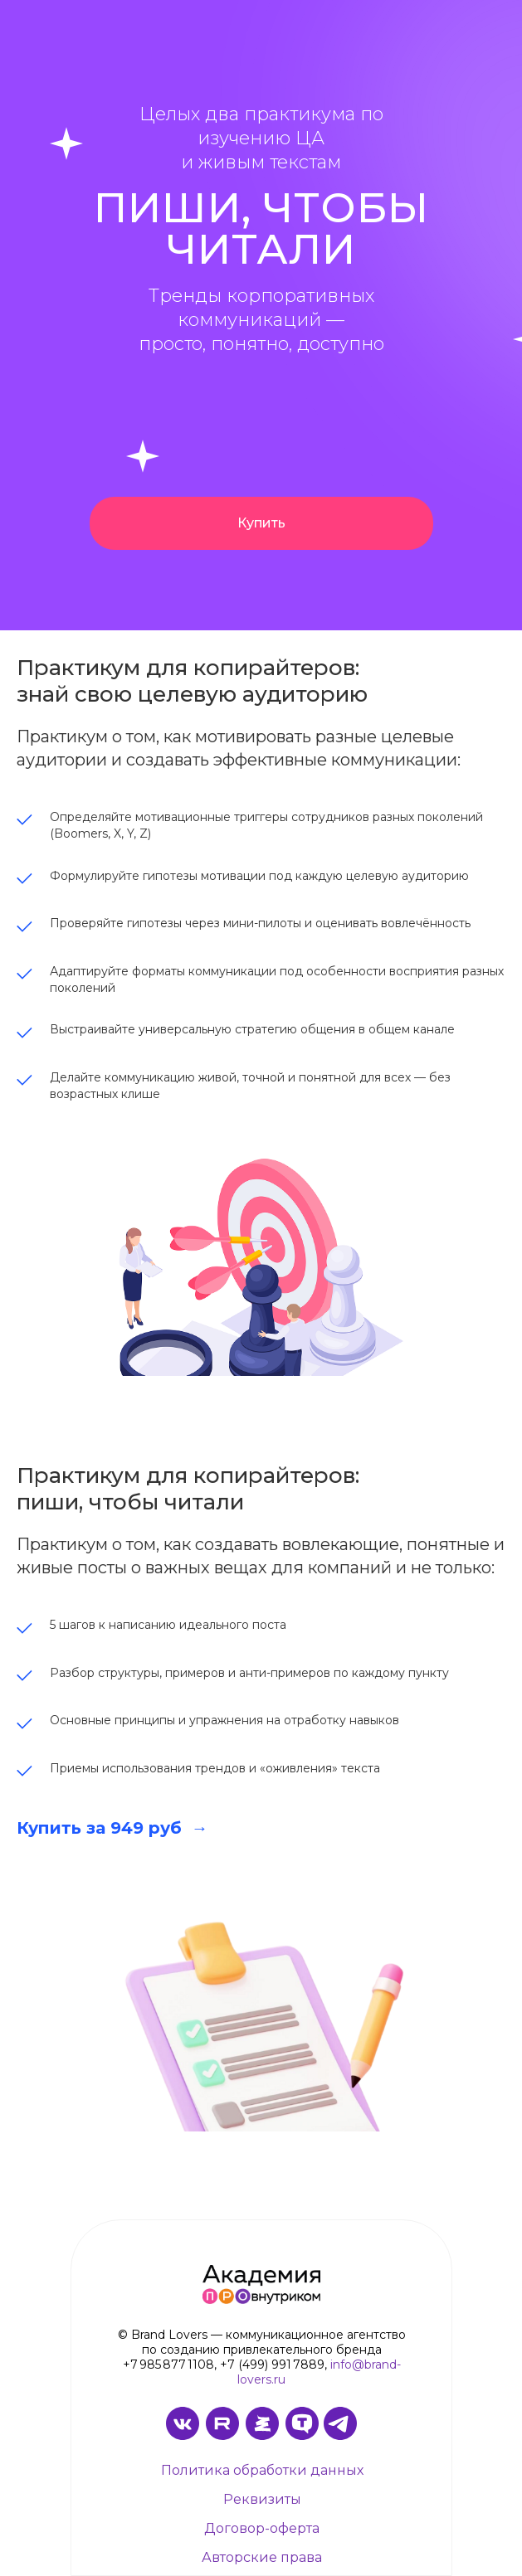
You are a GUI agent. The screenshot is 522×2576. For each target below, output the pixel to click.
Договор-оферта (262, 2528)
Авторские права (262, 2557)
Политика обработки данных (262, 2470)
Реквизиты (262, 2499)
